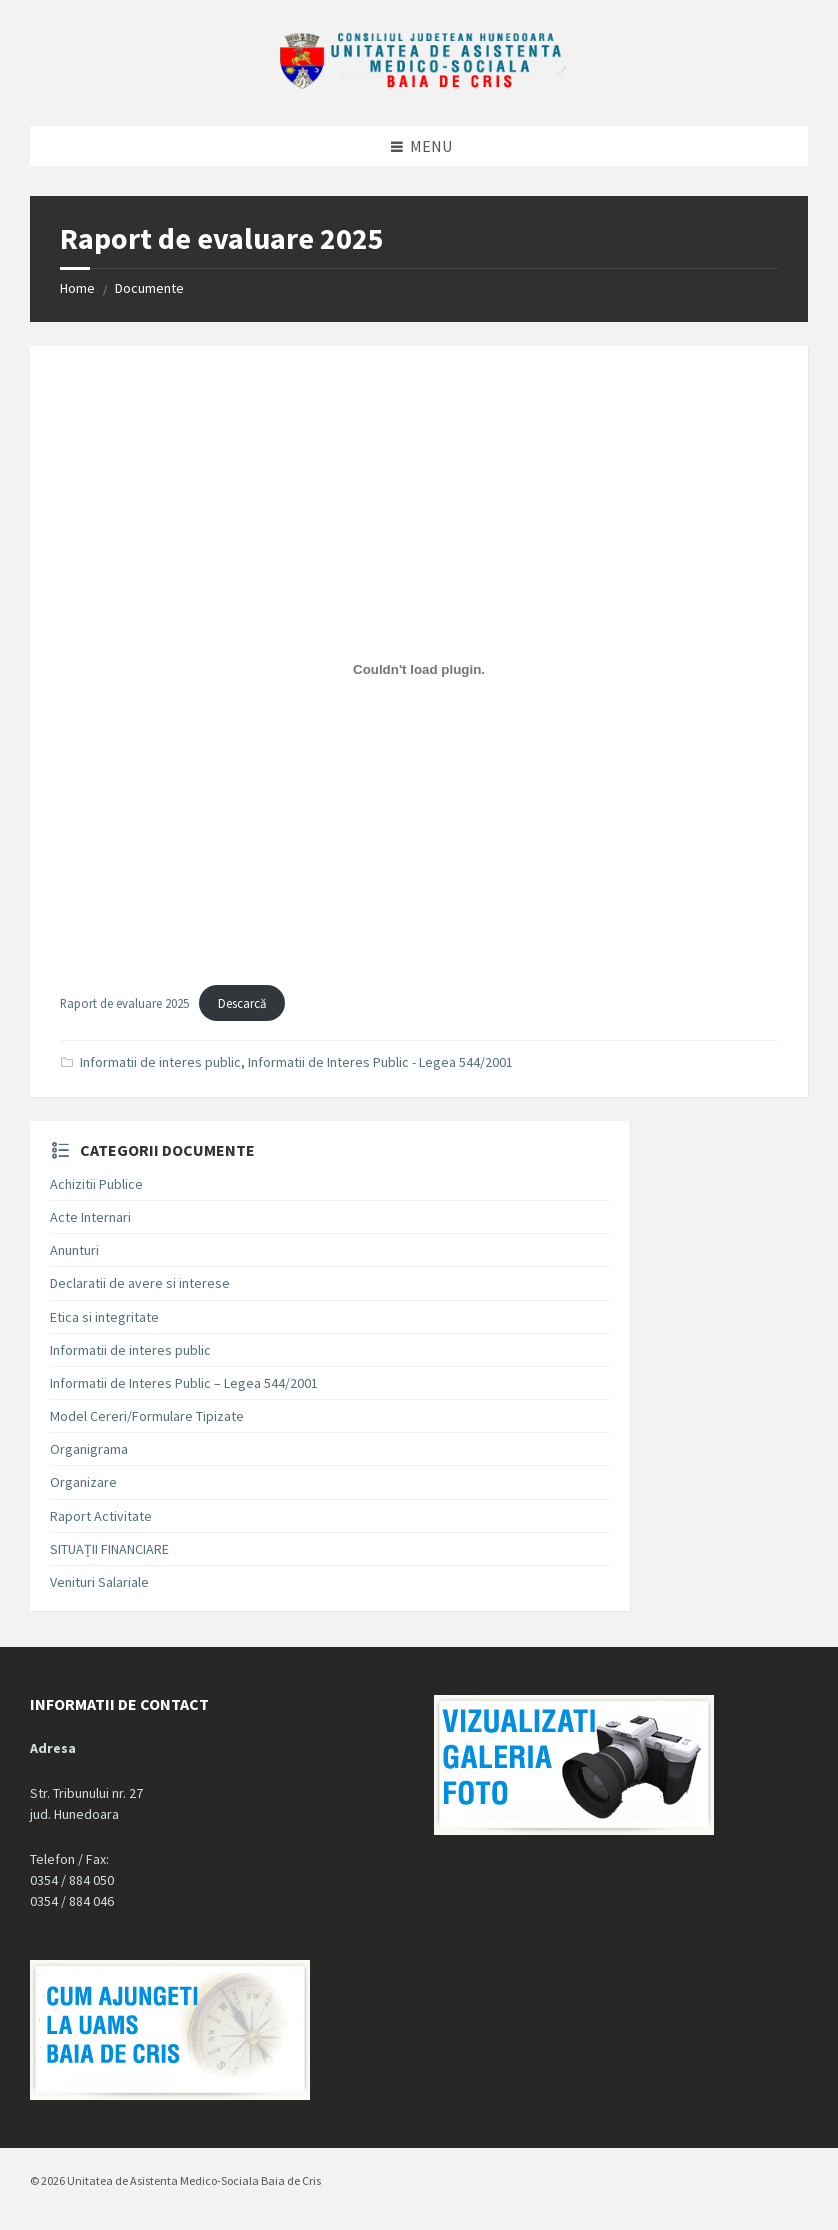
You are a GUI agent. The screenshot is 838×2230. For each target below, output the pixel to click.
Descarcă (242, 1003)
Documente (149, 288)
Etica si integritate (104, 1317)
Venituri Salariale (99, 1582)
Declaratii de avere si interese (140, 1283)
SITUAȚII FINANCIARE (109, 1549)
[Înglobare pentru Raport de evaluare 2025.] (419, 670)
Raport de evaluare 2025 (124, 1003)
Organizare (83, 1482)
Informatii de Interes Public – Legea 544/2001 (184, 1383)
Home (77, 288)
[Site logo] (419, 86)
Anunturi (74, 1250)
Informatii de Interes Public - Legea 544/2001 (380, 1062)
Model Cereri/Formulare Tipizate (147, 1416)
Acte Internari (90, 1217)
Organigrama (89, 1449)
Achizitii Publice (96, 1184)
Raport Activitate (101, 1516)
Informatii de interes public (160, 1062)
